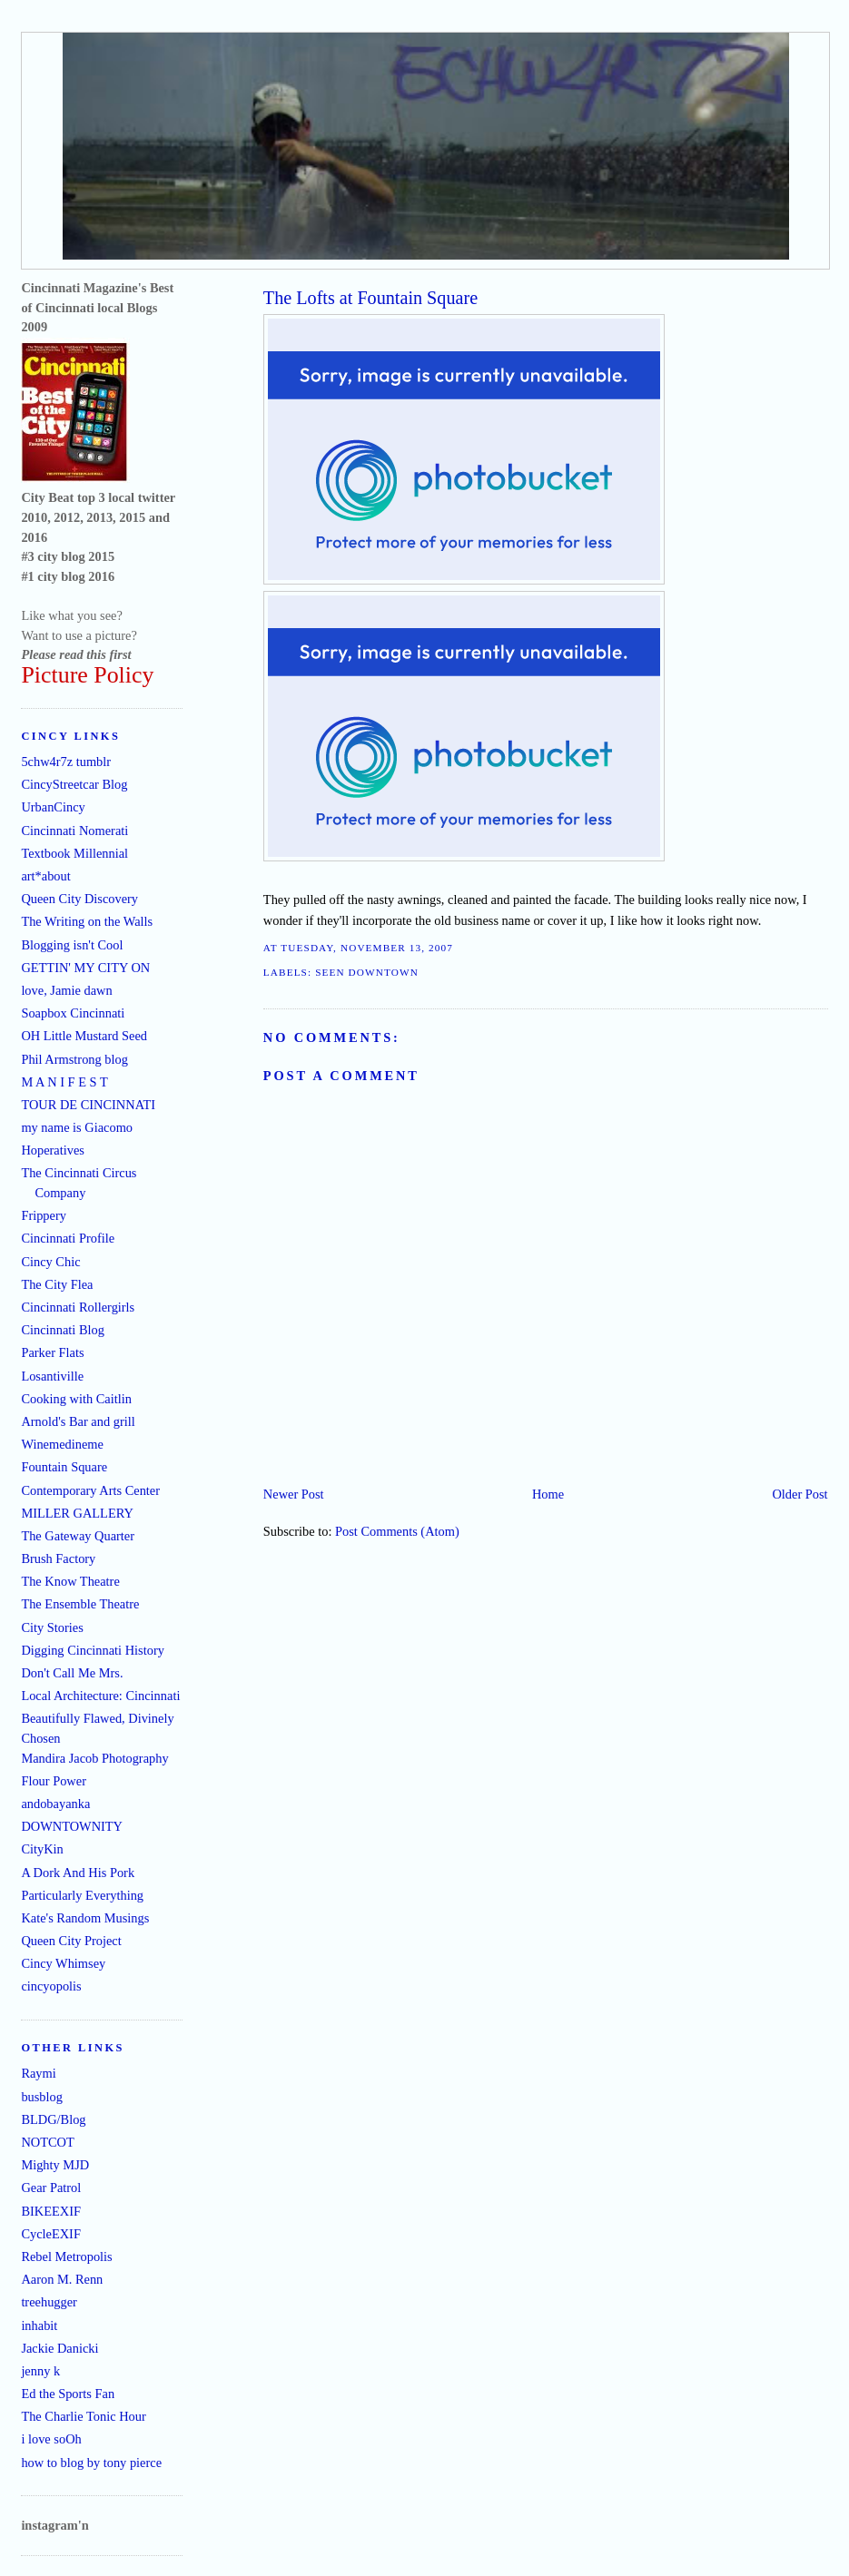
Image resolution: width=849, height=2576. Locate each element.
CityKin (42, 1849)
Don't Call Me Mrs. (72, 1673)
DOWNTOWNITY (72, 1826)
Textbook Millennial (74, 853)
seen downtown (367, 972)
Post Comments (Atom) (397, 1531)
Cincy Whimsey (63, 1963)
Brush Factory (58, 1558)
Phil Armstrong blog (74, 1059)
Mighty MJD (55, 2165)
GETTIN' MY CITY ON (85, 967)
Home (548, 1494)
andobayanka (55, 1803)
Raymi (38, 2073)
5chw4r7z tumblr (66, 761)
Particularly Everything (82, 1895)
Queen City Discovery (79, 898)
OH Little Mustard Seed (84, 1035)
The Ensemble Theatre (80, 1604)
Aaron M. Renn (62, 2279)
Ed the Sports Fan (67, 2393)
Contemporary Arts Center (90, 1490)
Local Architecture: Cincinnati (100, 1695)
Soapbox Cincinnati (72, 1013)
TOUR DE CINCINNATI (88, 1104)
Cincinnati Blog (62, 1329)
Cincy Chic (50, 1261)
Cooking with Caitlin (76, 1398)
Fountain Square (64, 1467)
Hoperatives (52, 1150)
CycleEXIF (51, 2234)
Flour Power (53, 1781)
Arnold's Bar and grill (77, 1421)
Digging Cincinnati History (92, 1650)
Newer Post (293, 1494)
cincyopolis (51, 1986)
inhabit (39, 2325)
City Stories (52, 1627)
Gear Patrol (51, 2187)
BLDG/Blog (53, 2119)
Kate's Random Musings (85, 1918)
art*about (45, 876)
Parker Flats (52, 1352)
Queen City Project (71, 1940)
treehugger (49, 2302)
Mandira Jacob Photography (94, 1758)
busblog (42, 2096)
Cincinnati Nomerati (74, 830)
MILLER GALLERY (77, 1513)
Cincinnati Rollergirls (77, 1307)
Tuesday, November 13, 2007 (367, 947)
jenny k (40, 2371)
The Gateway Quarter (77, 1536)
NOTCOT (47, 2142)
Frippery (43, 1215)
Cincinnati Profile (67, 1238)
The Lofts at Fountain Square (370, 298)
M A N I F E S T (64, 1082)
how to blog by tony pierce (91, 2462)
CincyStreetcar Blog (74, 784)
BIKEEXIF (51, 2211)
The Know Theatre (70, 1581)
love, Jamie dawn (66, 990)
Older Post (799, 1494)
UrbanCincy (52, 807)
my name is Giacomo (77, 1127)
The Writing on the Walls (87, 921)
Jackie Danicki (59, 2348)
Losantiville (52, 1376)
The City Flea (57, 1284)
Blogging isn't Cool (72, 945)
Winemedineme (62, 1444)
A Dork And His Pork (77, 1872)
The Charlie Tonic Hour (83, 2416)
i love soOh (51, 2439)
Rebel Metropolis (66, 2256)
